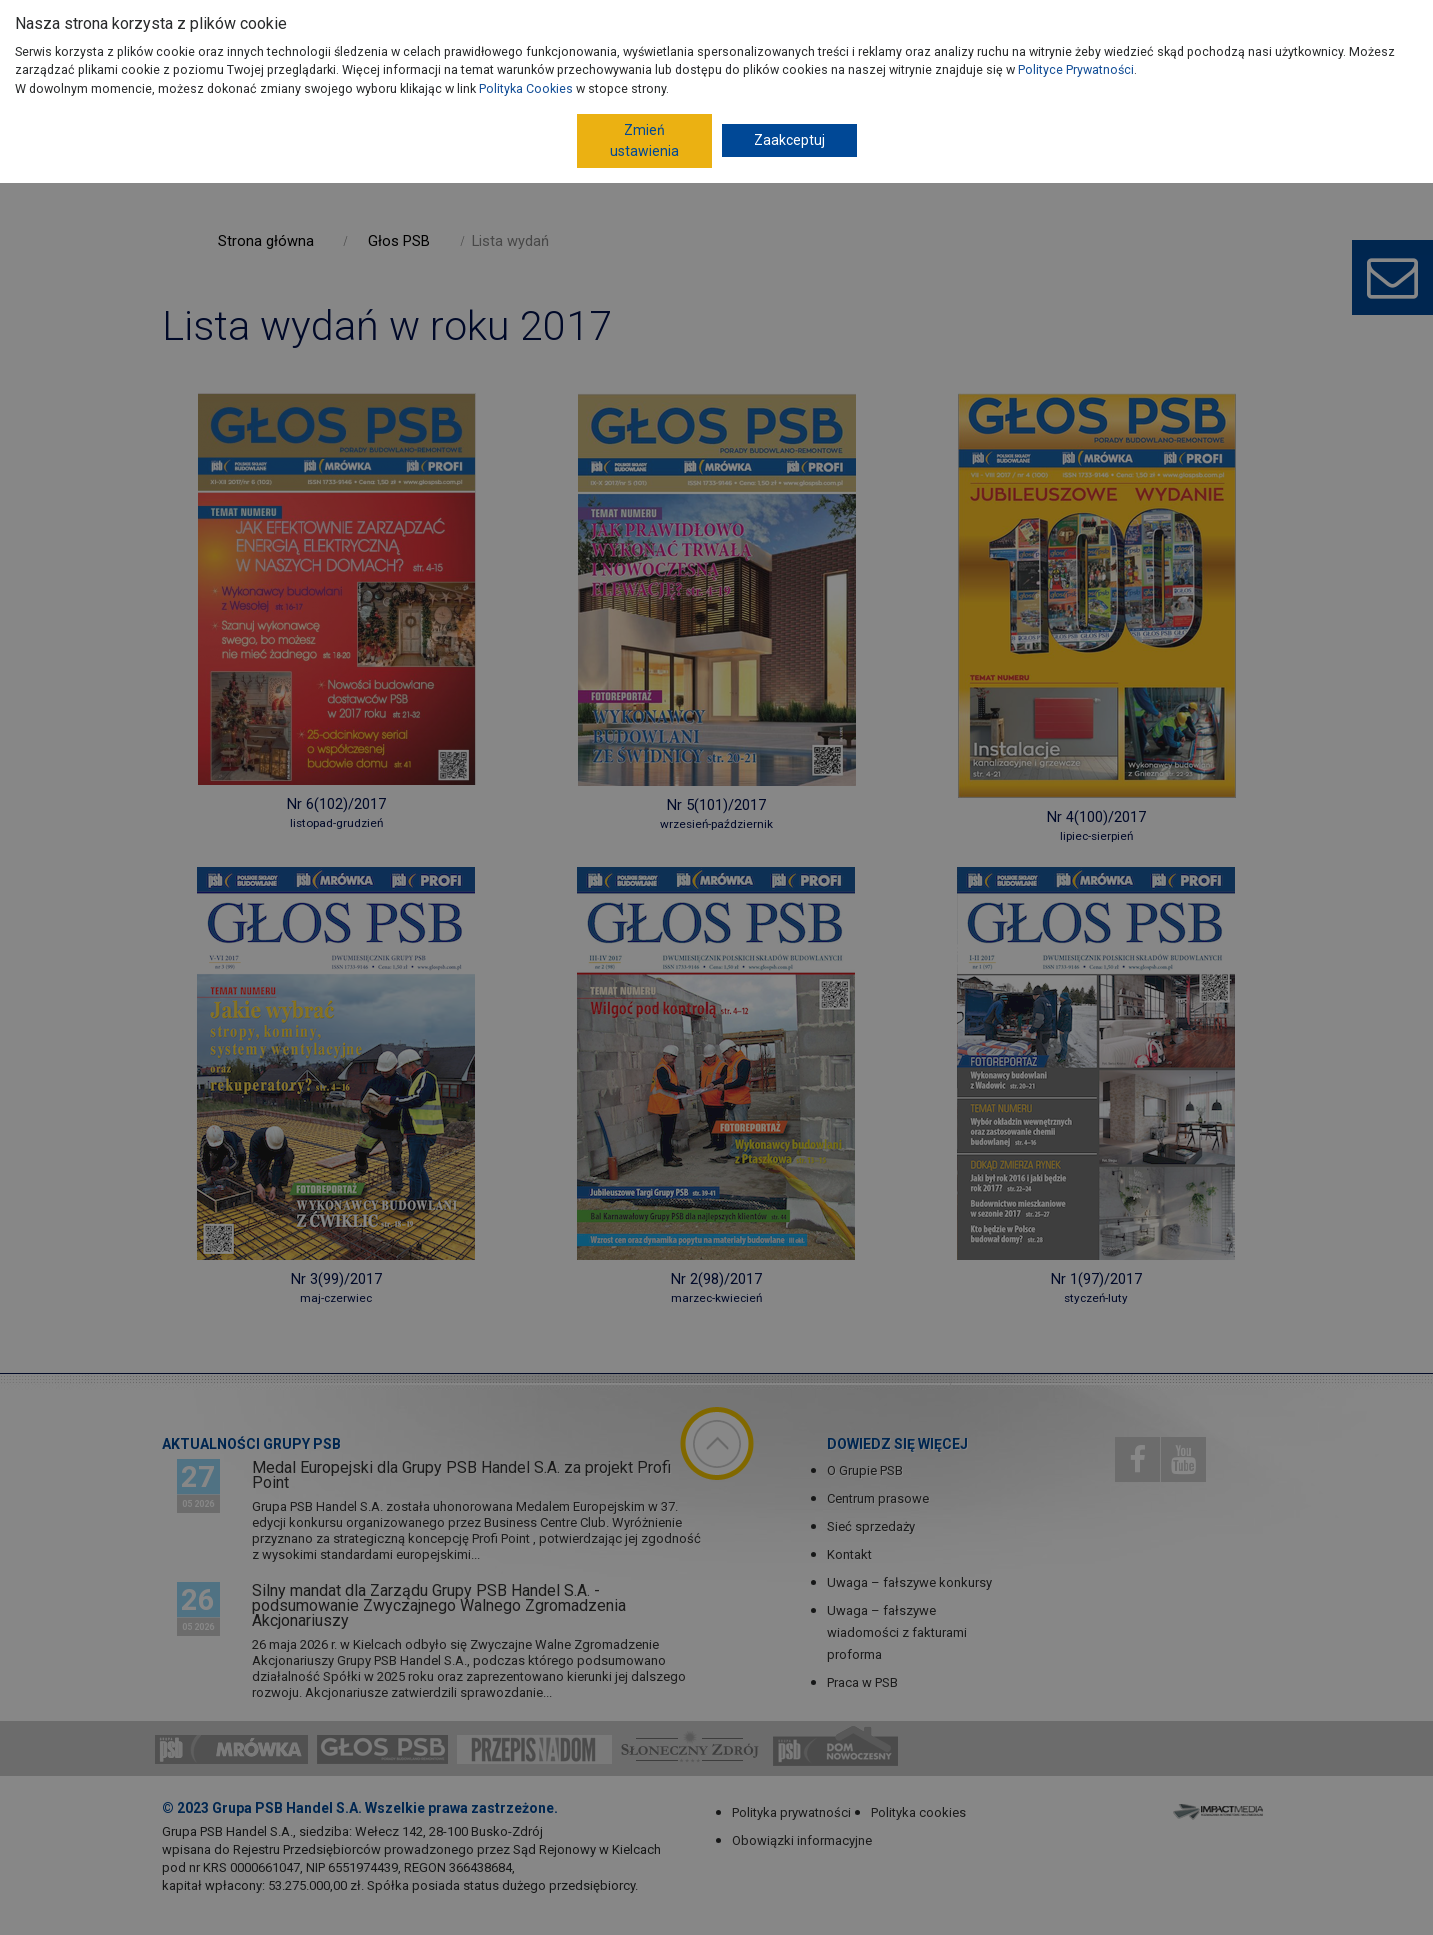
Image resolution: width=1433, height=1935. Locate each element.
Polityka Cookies (526, 88)
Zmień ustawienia (644, 140)
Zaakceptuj (789, 140)
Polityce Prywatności (1076, 69)
